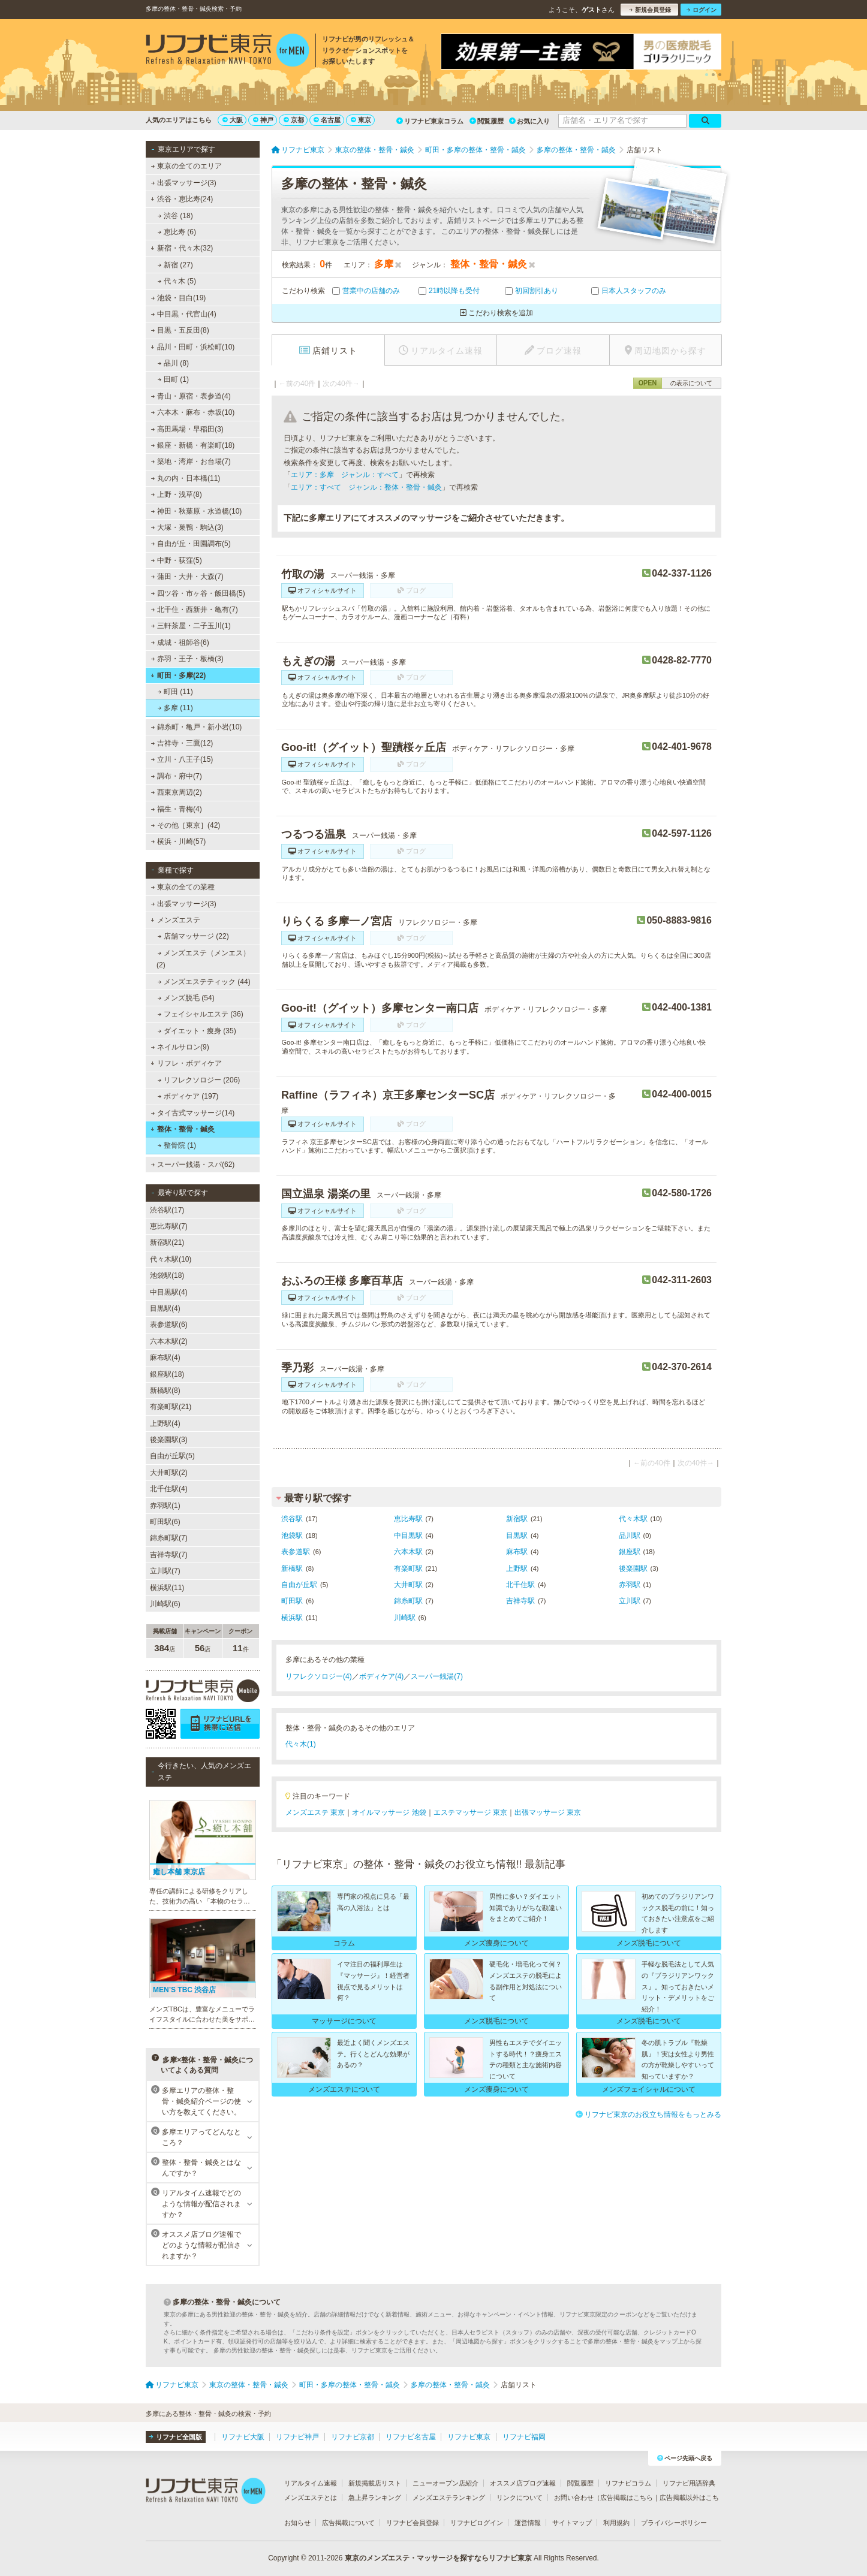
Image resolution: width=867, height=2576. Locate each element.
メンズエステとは (310, 2497)
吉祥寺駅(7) (169, 1555)
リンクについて (519, 2497)
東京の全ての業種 (183, 887)
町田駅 (292, 1601)
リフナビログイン (476, 2522)
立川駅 (629, 1601)
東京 (361, 119)
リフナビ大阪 (242, 2437)
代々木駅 (633, 1519)
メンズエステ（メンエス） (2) (203, 959)
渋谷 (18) (175, 216)
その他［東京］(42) (186, 825)
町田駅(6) (165, 1522)
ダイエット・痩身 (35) (197, 1031)
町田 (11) (175, 691)
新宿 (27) (175, 265)
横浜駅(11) (167, 1587)
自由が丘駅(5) (172, 1456)
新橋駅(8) (165, 1390)
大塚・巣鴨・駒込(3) (187, 527)
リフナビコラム (628, 2483)
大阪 (232, 119)
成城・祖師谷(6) (180, 642)
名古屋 (327, 119)
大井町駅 (408, 1584)
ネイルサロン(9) (180, 1047)
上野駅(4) (165, 1423)
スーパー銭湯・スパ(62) (193, 1164)
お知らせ (297, 2522)
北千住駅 (520, 1584)
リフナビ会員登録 (412, 2522)
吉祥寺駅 (520, 1601)
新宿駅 (517, 1519)
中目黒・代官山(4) (183, 314)
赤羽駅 (629, 1584)
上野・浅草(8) (176, 494)
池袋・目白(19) (178, 298)
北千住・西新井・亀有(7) (194, 609)
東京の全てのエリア (186, 166)
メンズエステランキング (449, 2497)
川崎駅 (405, 1617)
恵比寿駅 (408, 1519)
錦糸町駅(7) (169, 1538)
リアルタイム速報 (310, 2483)
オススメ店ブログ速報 (523, 2483)
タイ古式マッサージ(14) (193, 1113)
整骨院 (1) (177, 1145)
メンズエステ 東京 (315, 1812)
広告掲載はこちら (626, 2497)
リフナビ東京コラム (429, 121)
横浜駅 (292, 1617)
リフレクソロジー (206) (199, 1080)
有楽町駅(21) (170, 1406)
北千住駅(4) (169, 1489)
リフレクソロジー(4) (318, 1676)
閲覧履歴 (486, 121)
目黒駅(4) (165, 1308)
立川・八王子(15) (182, 759)
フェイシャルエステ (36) (200, 1014)
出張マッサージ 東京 (547, 1812)
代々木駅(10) (170, 1259)
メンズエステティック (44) (204, 982)
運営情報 (527, 2522)
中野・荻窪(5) (176, 560)
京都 (294, 119)
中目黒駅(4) (169, 1292)
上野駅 (517, 1568)
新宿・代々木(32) (181, 248)
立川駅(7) (165, 1571)
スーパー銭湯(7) (437, 1676)
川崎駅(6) (165, 1604)
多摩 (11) (175, 708)
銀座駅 (629, 1552)
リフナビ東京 (468, 2437)
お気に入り (529, 121)
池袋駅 (292, 1535)
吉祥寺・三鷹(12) (182, 743)
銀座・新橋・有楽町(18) (193, 445)
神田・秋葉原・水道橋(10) (196, 511)
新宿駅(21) (167, 1242)
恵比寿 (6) (177, 232)
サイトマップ (572, 2522)
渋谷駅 (292, 1519)
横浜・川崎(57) (178, 841)
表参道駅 (295, 1552)
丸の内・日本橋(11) (186, 478)
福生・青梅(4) (176, 809)
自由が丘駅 (299, 1584)
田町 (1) (173, 379)
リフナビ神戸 (297, 2437)
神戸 (263, 119)
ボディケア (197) (188, 1096)
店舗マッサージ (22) (193, 936)
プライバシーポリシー (674, 2522)
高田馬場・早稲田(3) (187, 429)
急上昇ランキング (374, 2497)
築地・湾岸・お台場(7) (191, 461)
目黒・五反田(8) (180, 330)
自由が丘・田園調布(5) (191, 543)
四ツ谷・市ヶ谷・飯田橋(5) (198, 593)
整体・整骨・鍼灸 (182, 1129)
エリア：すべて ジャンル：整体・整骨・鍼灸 (366, 487)
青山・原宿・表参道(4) (191, 396)
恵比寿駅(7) (169, 1226)
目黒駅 (517, 1535)
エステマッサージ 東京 (470, 1812)
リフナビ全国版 (175, 2437)
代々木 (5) (177, 281)
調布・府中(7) (176, 776)
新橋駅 (292, 1568)
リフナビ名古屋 (411, 2437)
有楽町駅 (408, 1568)
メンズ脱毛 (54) (186, 998)
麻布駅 (517, 1552)
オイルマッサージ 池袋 (389, 1812)
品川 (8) (173, 363)
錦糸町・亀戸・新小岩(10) (196, 727)
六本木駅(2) (169, 1341)
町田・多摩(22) (178, 675)
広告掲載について (348, 2522)
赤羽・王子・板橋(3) (187, 658)
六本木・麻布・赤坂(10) (193, 412)
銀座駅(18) (167, 1374)
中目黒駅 (408, 1535)
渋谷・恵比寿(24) (181, 199)
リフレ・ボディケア (186, 1063)
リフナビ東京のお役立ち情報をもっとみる (648, 2114)
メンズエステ (175, 920)
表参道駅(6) (169, 1324)
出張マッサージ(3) (183, 183)
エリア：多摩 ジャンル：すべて (345, 474)
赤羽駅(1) (165, 1505)
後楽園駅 (633, 1568)
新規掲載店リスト (374, 2483)
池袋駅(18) (167, 1275)
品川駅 (629, 1535)
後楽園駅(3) (169, 1439)
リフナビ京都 (352, 2437)
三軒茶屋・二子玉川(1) (191, 626)
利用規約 (616, 2522)
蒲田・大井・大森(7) (187, 576)
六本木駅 (408, 1552)
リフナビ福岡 (524, 2437)
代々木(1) (300, 1744)
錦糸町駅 (408, 1601)
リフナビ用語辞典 (689, 2483)
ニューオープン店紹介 (445, 2483)
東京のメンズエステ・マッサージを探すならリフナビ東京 (438, 2558)
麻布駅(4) (165, 1357)
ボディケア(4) (381, 1676)
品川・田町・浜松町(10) (192, 347)
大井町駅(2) (169, 1472)
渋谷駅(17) (167, 1210)
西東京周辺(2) (176, 792)
